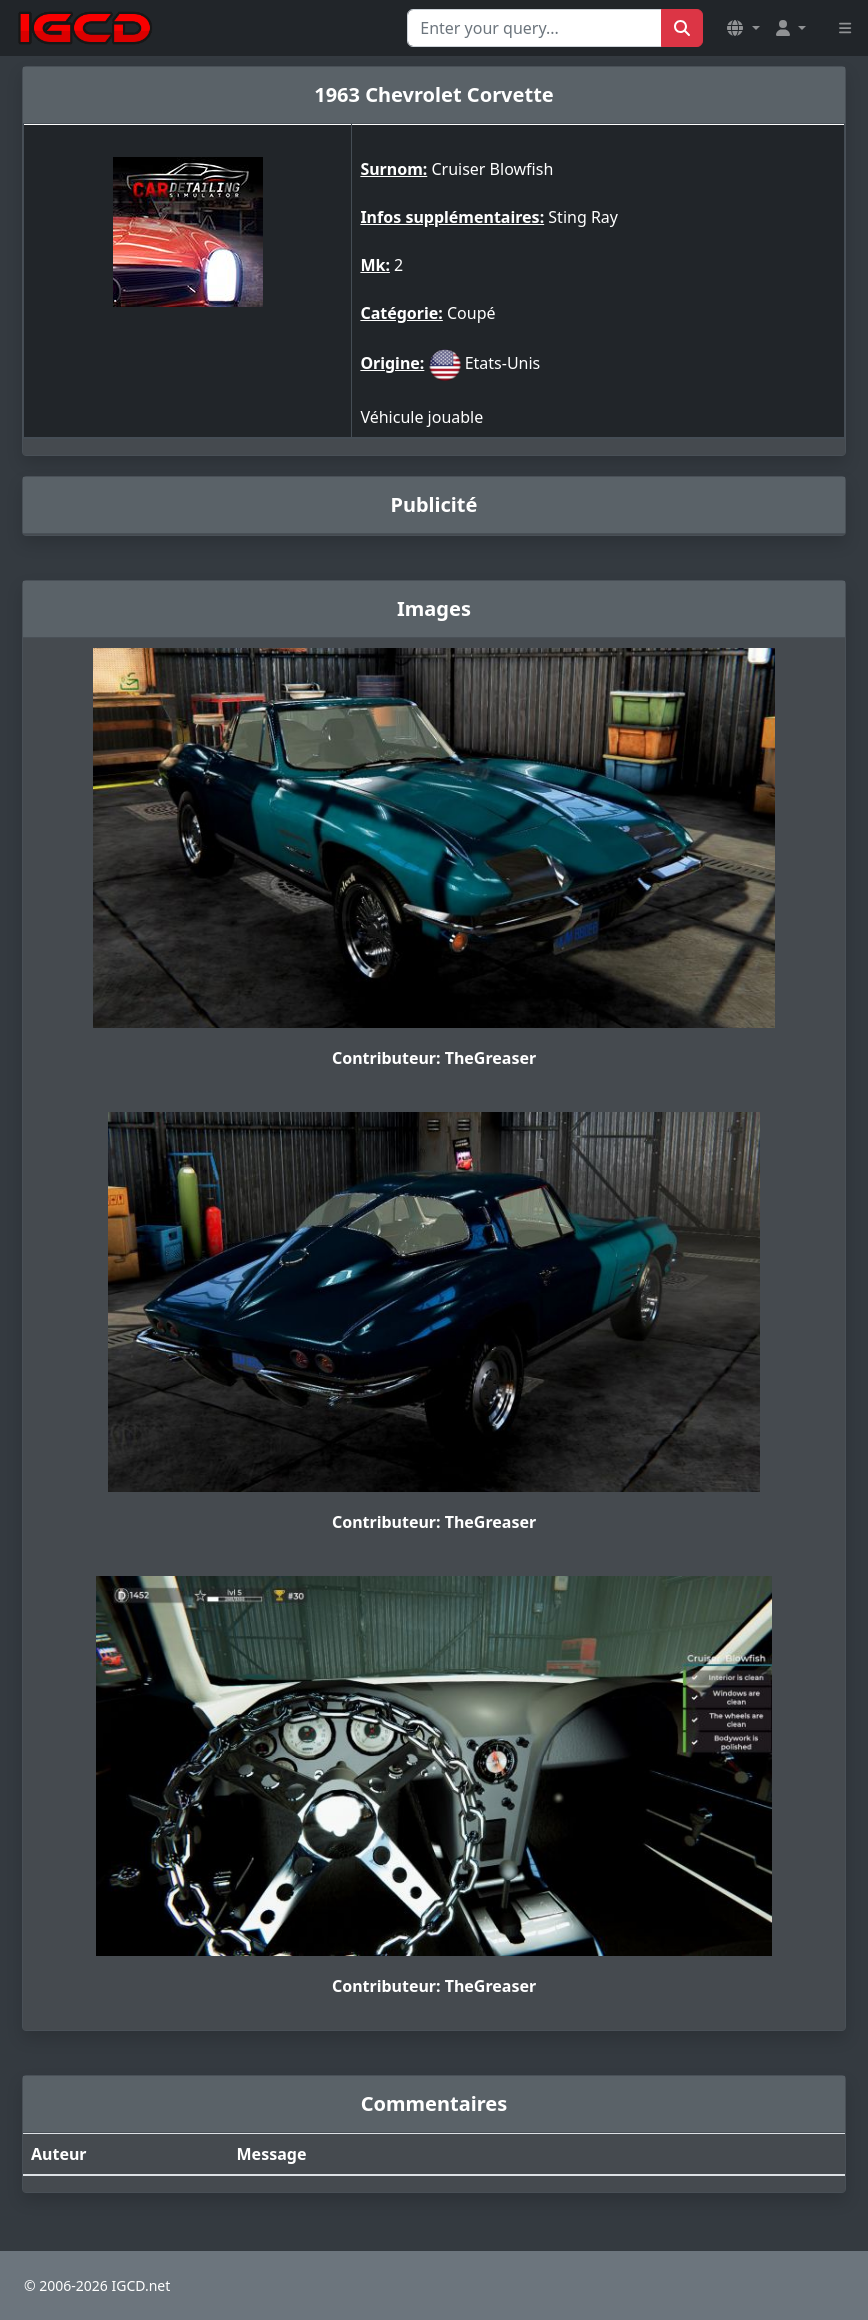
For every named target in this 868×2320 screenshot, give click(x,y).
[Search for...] (534, 28)
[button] (743, 28)
